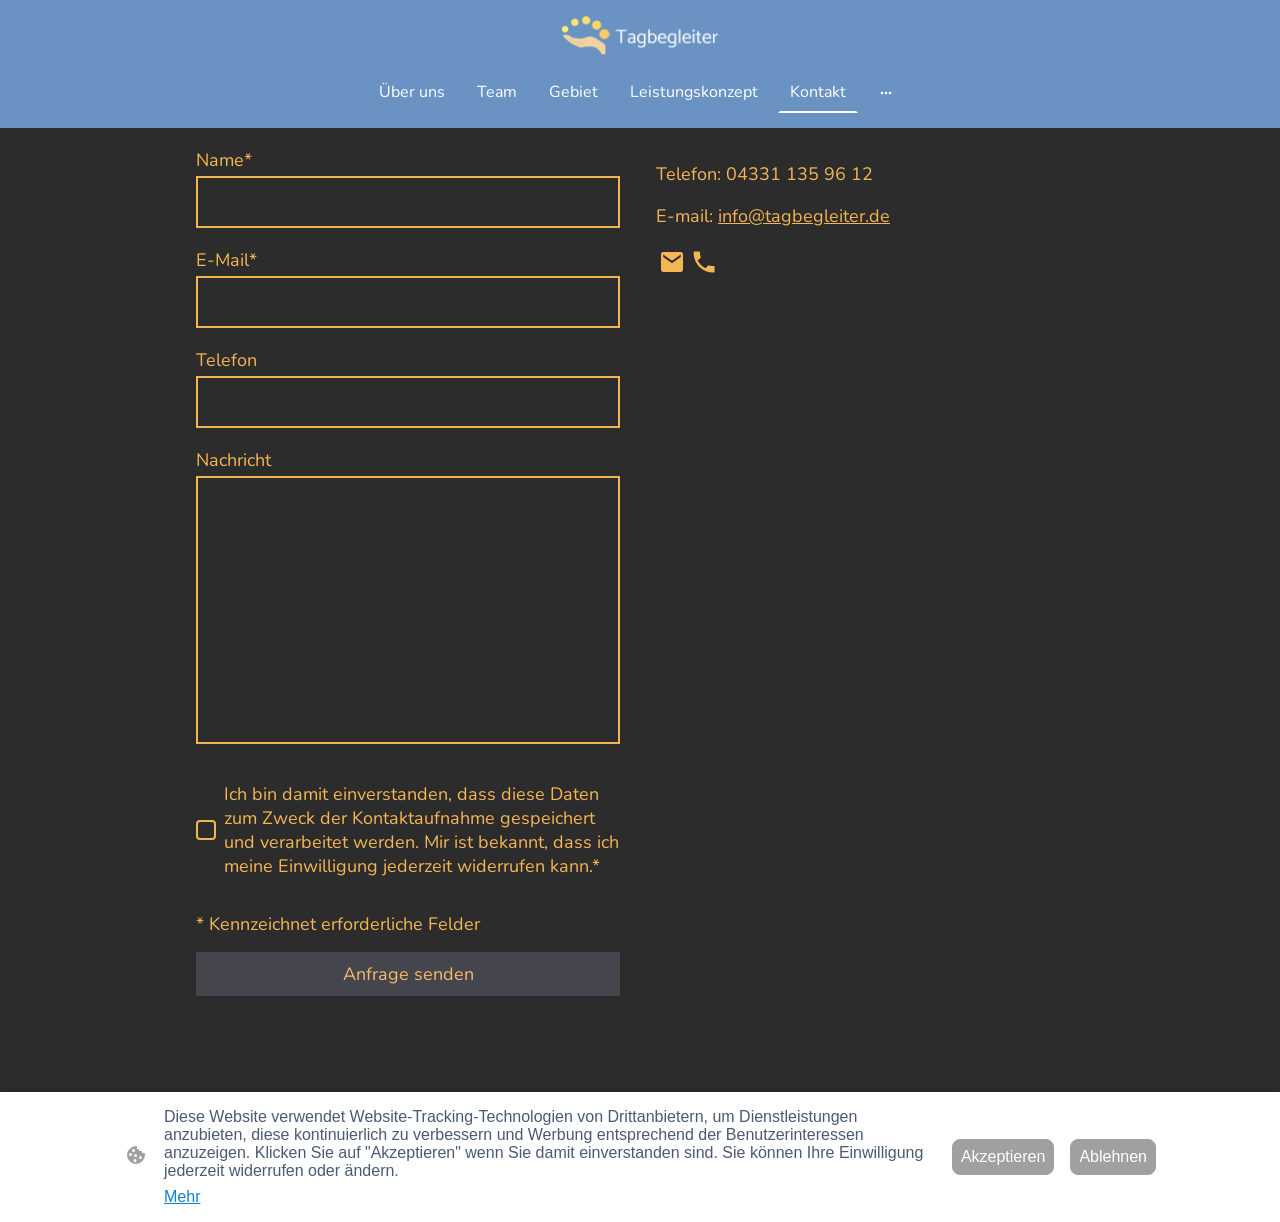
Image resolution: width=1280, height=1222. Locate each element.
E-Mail (226, 260)
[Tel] (704, 262)
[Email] (672, 262)
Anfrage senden (408, 974)
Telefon (226, 360)
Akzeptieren (1003, 1156)
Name (224, 160)
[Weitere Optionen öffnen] (886, 92)
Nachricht (233, 460)
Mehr (182, 1196)
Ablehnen (1113, 1156)
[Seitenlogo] (639, 35)
